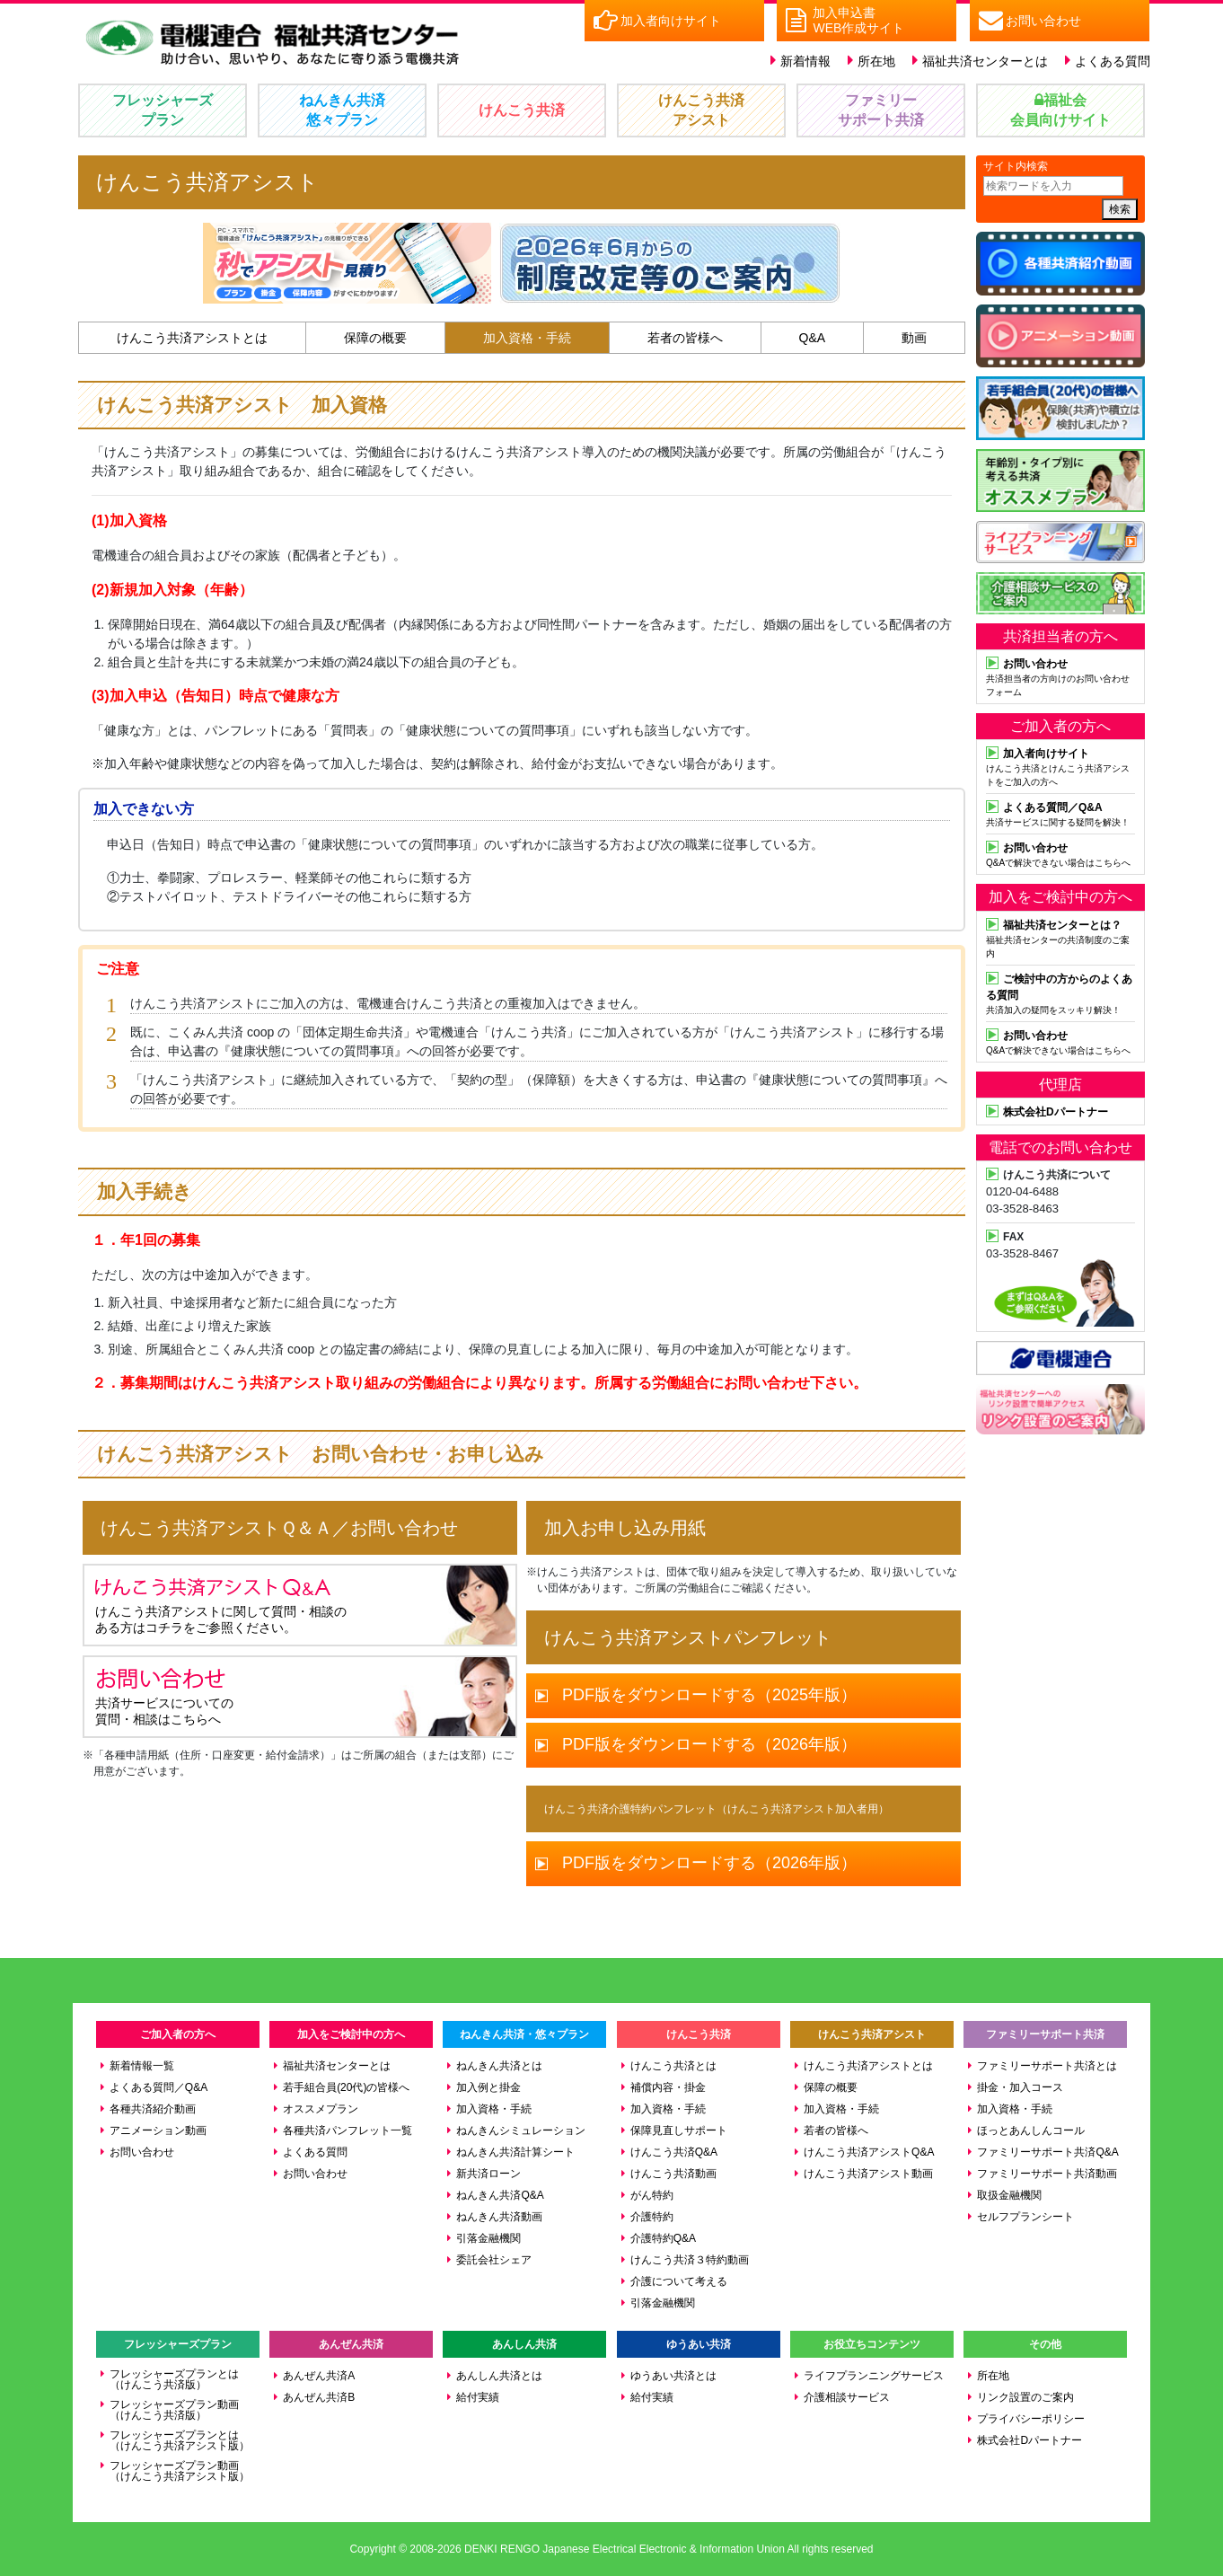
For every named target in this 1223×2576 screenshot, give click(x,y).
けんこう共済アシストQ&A (869, 2152)
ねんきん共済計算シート (515, 2152)
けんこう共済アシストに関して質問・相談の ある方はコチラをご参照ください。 (221, 1605)
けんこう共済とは (673, 2066)
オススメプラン (320, 2109)
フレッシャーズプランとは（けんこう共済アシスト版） (180, 2440)
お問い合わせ (142, 2152)
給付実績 (477, 2397)
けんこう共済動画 (673, 2173)
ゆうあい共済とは (673, 2375)
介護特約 (651, 2216)
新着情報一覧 (142, 2066)
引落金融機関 (488, 2238)
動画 (914, 338)
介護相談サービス (847, 2397)
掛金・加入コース (1020, 2087)
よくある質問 (1112, 61)
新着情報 (805, 61)
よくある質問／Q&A (158, 2087)
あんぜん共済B (319, 2397)
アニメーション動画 (158, 2130)
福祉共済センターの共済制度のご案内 (1060, 937)
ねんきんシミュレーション (520, 2130)
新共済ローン (488, 2173)
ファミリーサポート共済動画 (1047, 2173)
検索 (1120, 209)
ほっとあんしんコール (1031, 2130)
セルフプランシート (1025, 2216)
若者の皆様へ (685, 338)
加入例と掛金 (488, 2087)
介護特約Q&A (663, 2238)
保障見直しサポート (678, 2130)
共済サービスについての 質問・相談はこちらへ (178, 1696)
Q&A (812, 338)
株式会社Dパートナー (1029, 2440)
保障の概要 (375, 338)
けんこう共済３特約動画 (689, 2260)
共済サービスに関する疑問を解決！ (1060, 812)
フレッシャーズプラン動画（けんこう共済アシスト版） (180, 2471)
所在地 (876, 61)
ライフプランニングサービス (874, 2375)
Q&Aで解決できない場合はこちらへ (1060, 853)
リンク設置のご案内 (1025, 2397)
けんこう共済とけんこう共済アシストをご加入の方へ (1060, 766)
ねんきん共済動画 (499, 2216)
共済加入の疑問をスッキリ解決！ (1060, 992)
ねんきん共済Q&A (499, 2195)
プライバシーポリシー (1031, 2419)
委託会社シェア (494, 2260)
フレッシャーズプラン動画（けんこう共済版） (174, 2410)
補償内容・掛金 (668, 2087)
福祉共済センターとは (985, 61)
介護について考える (678, 2281)
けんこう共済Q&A (673, 2152)
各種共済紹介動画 (153, 2109)
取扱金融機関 (1009, 2195)
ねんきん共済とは (499, 2066)
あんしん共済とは (499, 2375)
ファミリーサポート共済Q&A (1047, 2152)
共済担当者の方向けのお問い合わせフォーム (1060, 676)
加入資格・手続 (527, 338)
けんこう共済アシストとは (192, 338)
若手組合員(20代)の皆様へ (346, 2087)
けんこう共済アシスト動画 (868, 2173)
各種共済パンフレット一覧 (347, 2130)
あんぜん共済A (319, 2375)
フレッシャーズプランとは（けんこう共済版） (174, 2379)
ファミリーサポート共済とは (1047, 2066)
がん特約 (651, 2195)
